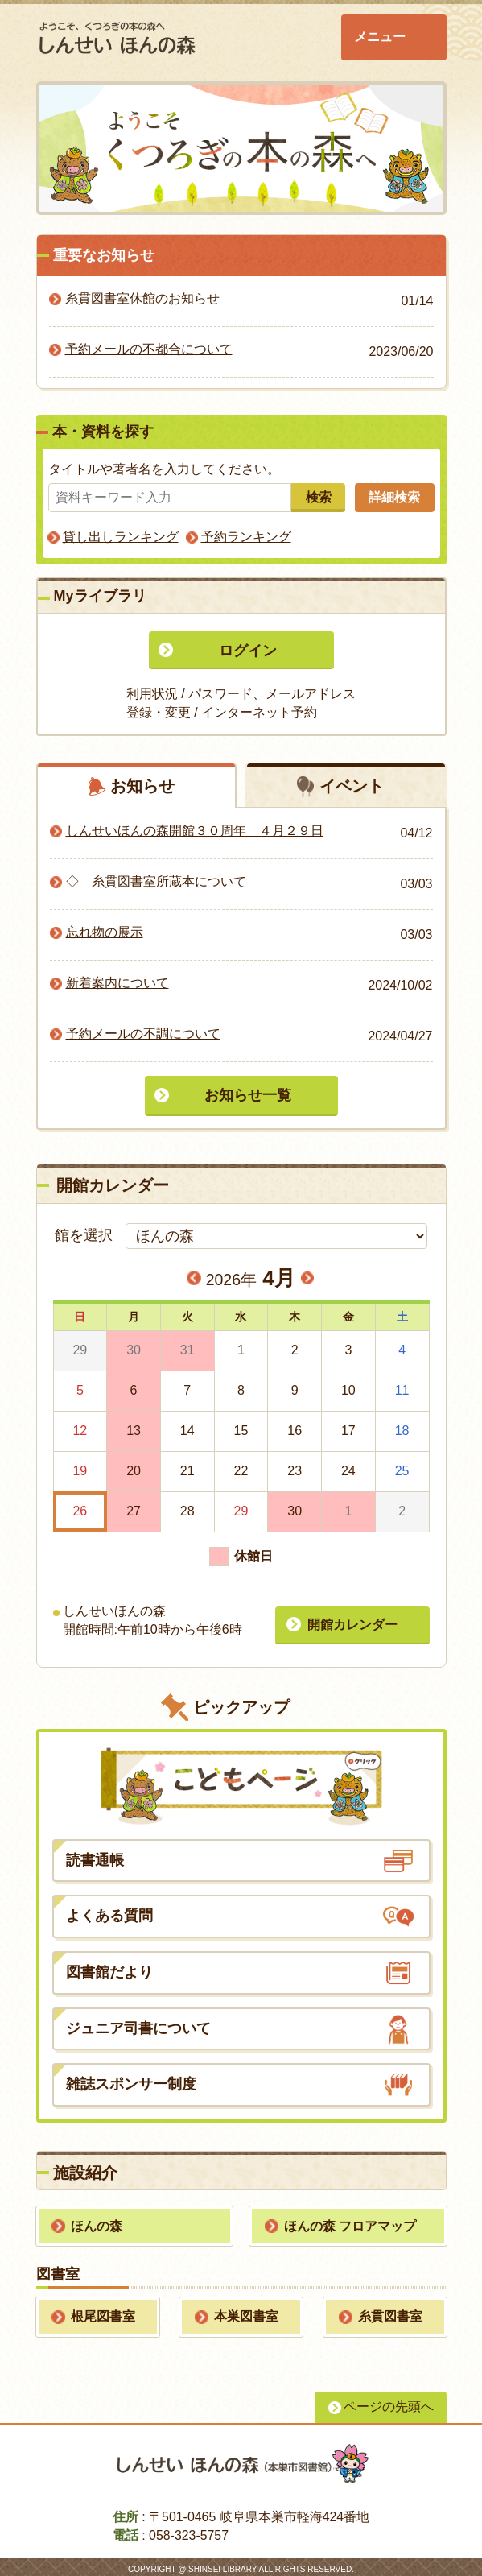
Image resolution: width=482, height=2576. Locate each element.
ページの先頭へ (389, 2402)
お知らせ (142, 786)
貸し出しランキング (121, 537)
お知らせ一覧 (247, 1096)
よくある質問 (109, 1912)
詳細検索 (396, 497)
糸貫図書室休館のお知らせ (142, 298)
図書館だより (109, 1968)
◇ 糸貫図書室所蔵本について (156, 882)
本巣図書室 (246, 2312)
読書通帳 (95, 1856)
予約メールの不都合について (149, 349)
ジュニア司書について (138, 2024)
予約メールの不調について (143, 1034)
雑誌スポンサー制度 (131, 2081)
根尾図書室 (103, 2312)
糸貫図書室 (390, 2312)
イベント (351, 786)
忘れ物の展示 (104, 933)
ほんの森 (96, 2222)
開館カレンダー (350, 1620)
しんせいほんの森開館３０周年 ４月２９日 (194, 831)
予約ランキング (246, 537)
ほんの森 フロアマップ (350, 2222)
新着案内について (117, 983)
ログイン (248, 651)
